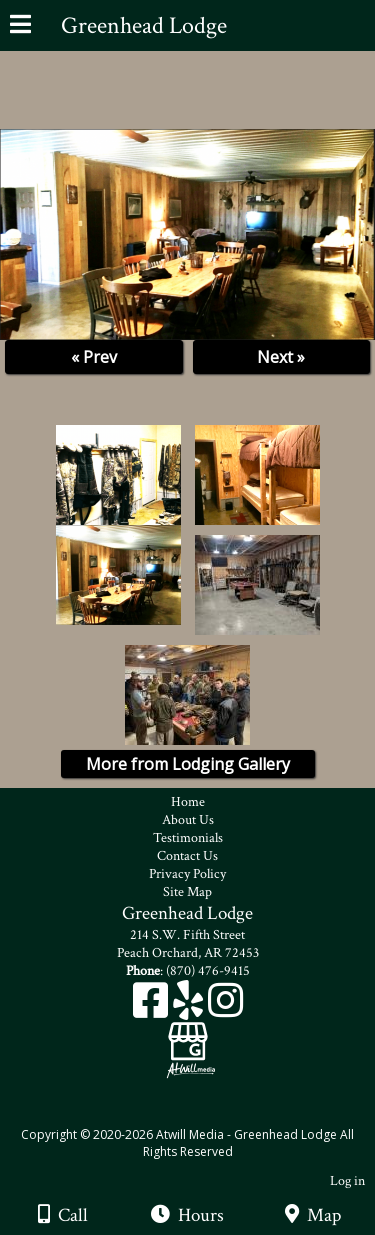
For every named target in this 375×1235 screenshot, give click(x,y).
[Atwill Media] (205, 1112)
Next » (281, 357)
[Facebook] (153, 1007)
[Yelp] (190, 1007)
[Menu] (20, 27)
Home (188, 802)
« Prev (94, 357)
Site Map (187, 892)
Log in (347, 1180)
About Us (188, 820)
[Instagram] (225, 1007)
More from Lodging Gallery (188, 764)
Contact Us (187, 856)
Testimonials (188, 838)
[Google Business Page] (188, 1034)
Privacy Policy (187, 874)
